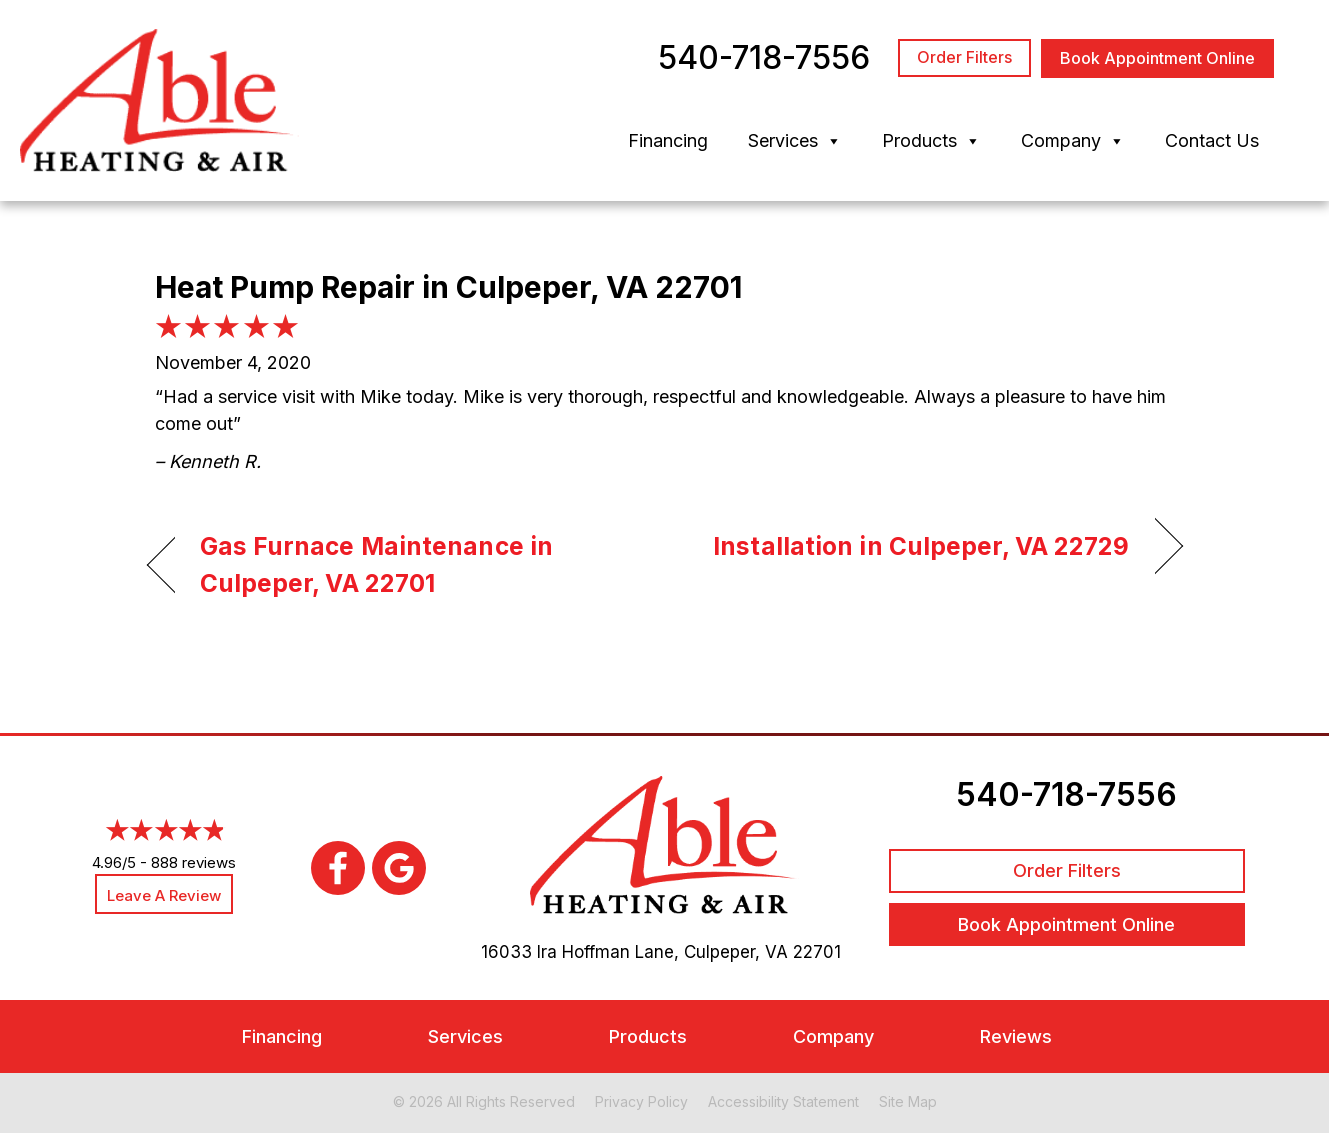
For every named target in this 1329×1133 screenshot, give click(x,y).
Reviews (1016, 1036)
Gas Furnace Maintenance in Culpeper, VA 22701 (377, 565)
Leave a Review (164, 895)
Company (1073, 141)
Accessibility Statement (783, 1101)
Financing (668, 140)
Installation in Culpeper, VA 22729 (921, 546)
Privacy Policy (641, 1101)
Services (795, 141)
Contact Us (1212, 140)
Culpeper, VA (736, 952)
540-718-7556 (1066, 794)
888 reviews (193, 862)
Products (931, 141)
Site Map (908, 1101)
